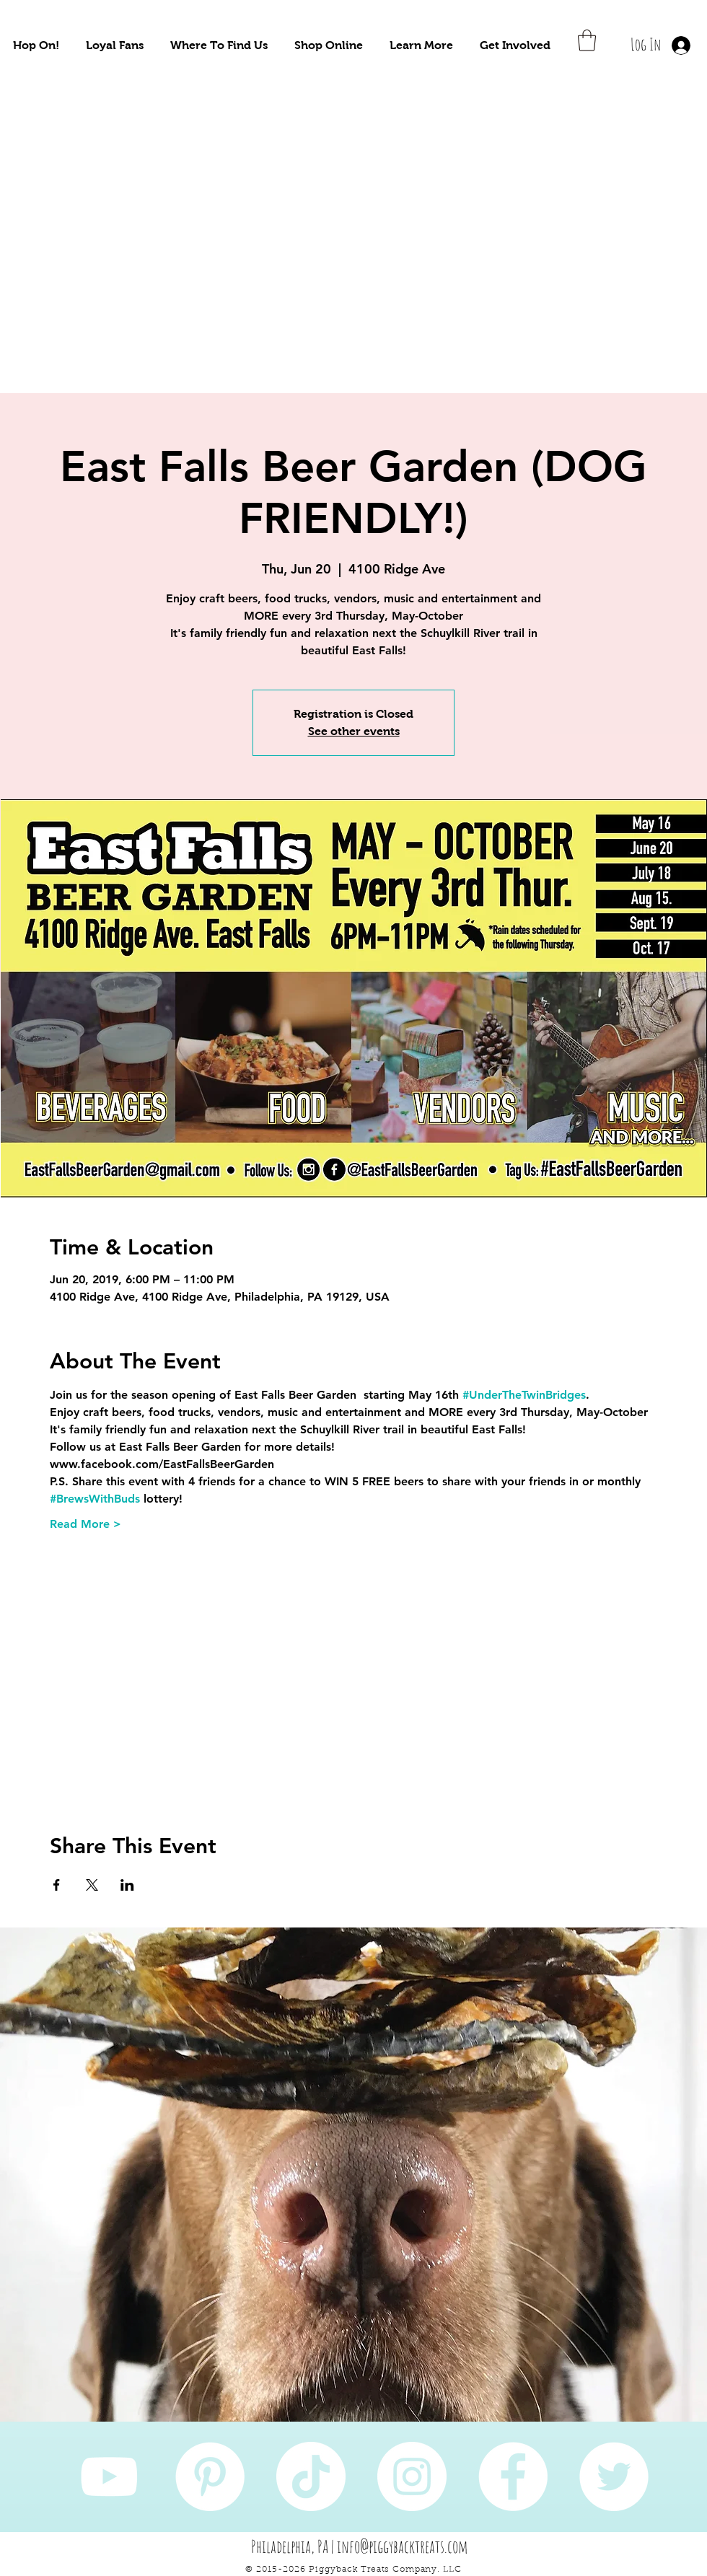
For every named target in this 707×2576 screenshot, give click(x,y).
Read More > (85, 1524)
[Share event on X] (92, 1885)
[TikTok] (311, 2476)
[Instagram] (412, 2476)
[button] (36, 45)
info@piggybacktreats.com (402, 2546)
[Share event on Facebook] (56, 1885)
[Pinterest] (210, 2476)
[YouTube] (109, 2476)
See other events (354, 731)
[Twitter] (614, 2476)
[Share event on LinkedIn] (127, 1885)
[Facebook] (513, 2476)
